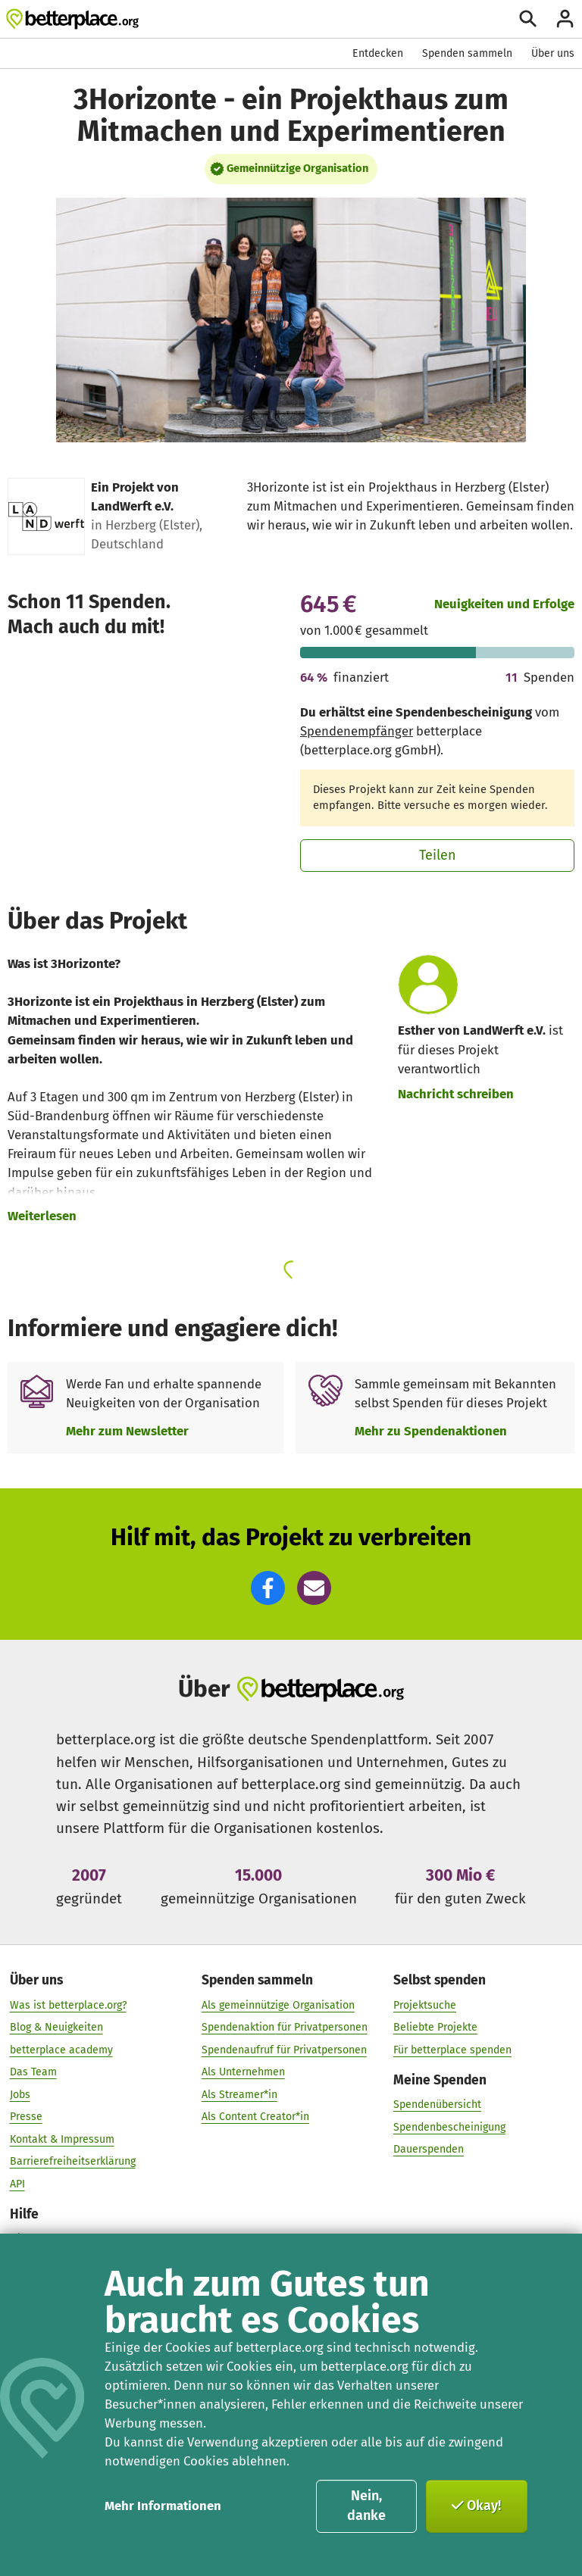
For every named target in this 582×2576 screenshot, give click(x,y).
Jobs (20, 2093)
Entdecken (377, 53)
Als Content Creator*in (255, 2116)
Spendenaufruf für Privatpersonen (284, 2049)
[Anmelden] (564, 18)
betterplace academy (61, 2049)
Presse (26, 2116)
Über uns (552, 53)
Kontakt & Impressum (62, 2138)
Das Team (33, 2071)
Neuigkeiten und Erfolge (504, 603)
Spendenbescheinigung (449, 2126)
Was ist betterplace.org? (68, 2004)
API (17, 2183)
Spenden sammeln (467, 53)
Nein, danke (366, 2505)
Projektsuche (424, 2004)
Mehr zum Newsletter (127, 1430)
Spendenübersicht (437, 2104)
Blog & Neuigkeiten (56, 2027)
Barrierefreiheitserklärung (73, 2161)
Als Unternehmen (243, 2071)
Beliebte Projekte (435, 2027)
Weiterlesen (42, 1215)
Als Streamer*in (239, 2093)
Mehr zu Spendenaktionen (431, 1430)
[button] (268, 1588)
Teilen (437, 855)
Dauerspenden (428, 2149)
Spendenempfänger (356, 730)
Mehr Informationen (163, 2505)
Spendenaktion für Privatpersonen (285, 2027)
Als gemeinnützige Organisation (278, 2004)
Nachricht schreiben (456, 1093)
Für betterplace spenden (452, 2049)
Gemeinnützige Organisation (297, 168)
